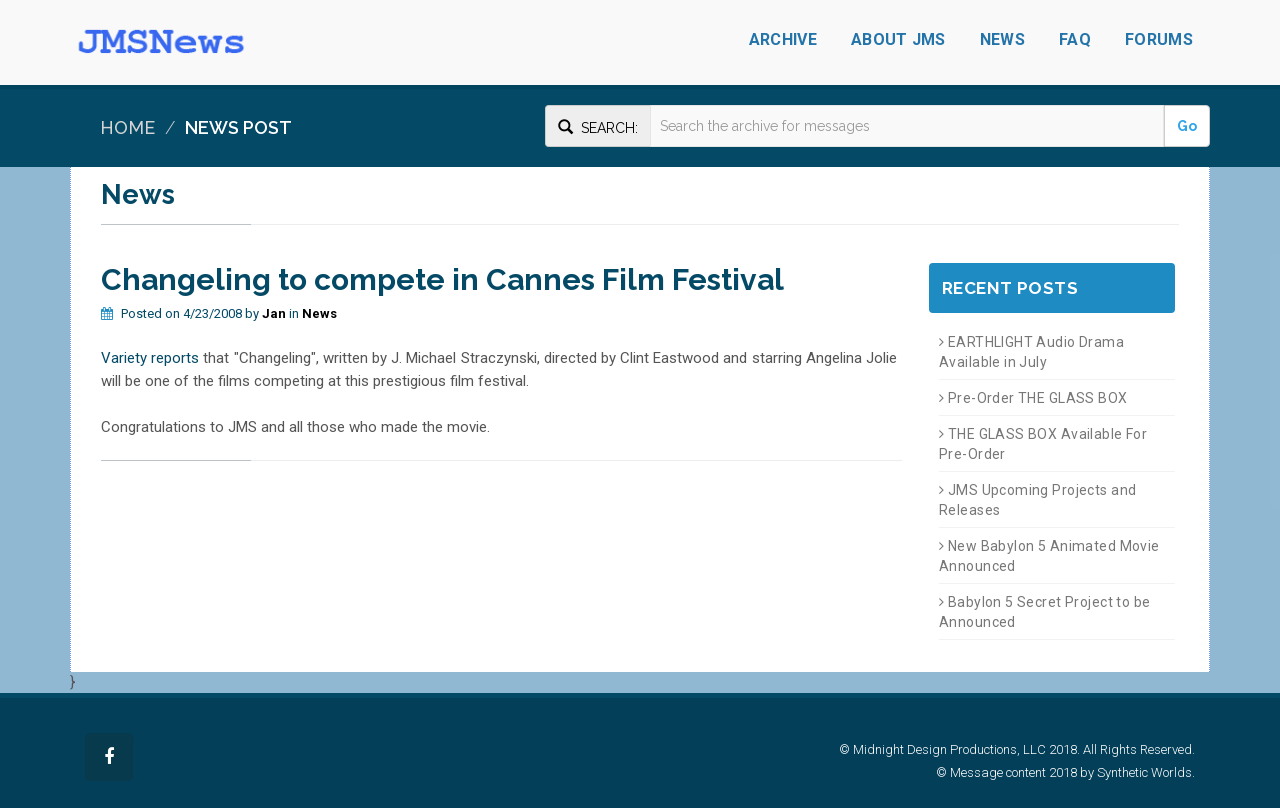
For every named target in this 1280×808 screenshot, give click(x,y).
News (1002, 39)
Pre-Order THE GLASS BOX (1033, 398)
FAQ (1075, 39)
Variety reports (150, 358)
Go (1187, 126)
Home (127, 127)
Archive (783, 39)
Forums (1159, 39)
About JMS (898, 39)
